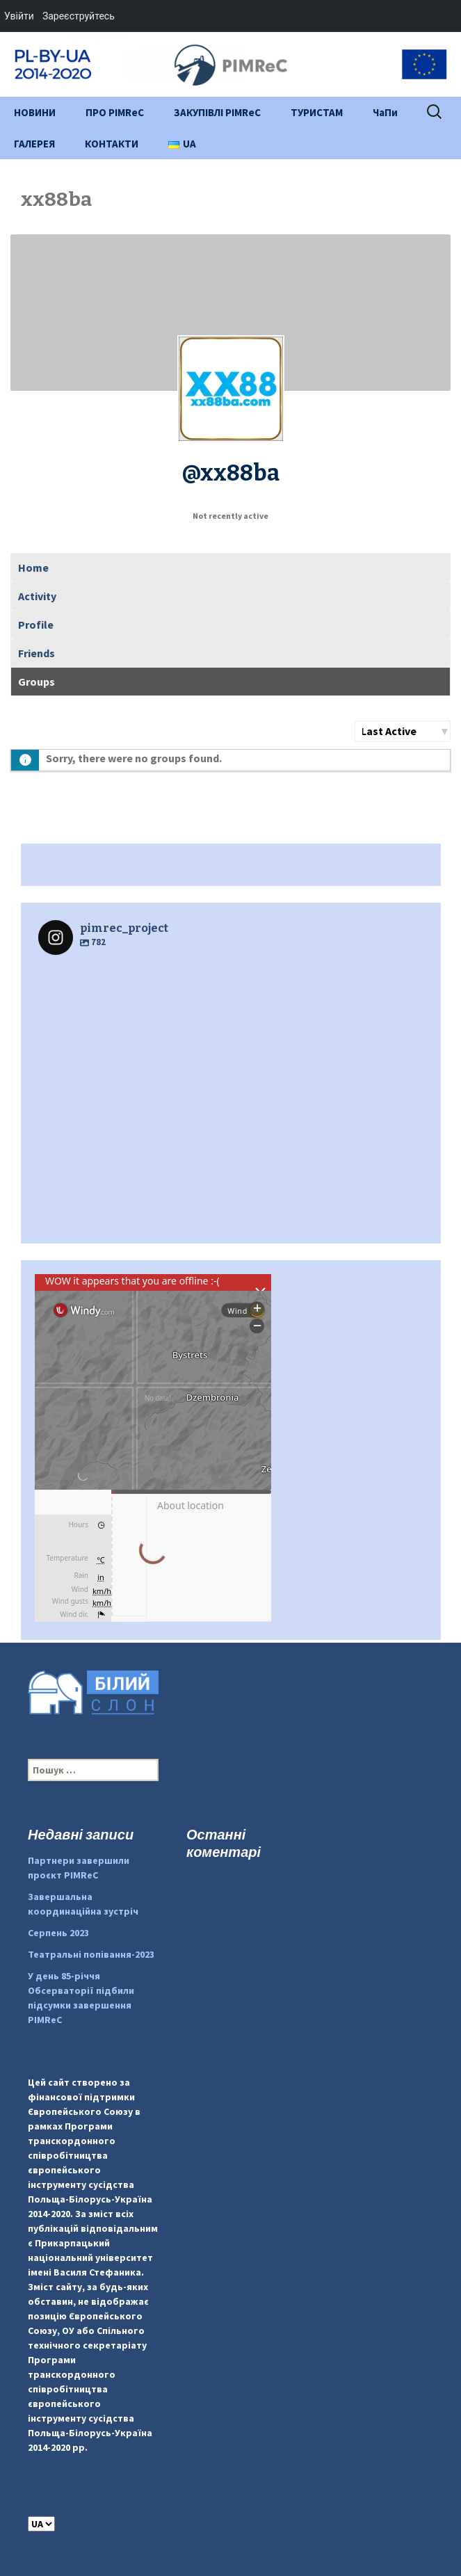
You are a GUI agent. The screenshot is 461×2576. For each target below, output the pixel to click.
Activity (37, 596)
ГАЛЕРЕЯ (34, 143)
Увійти (19, 16)
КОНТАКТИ (111, 143)
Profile (36, 624)
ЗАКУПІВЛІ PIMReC (217, 112)
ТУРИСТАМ (317, 112)
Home (33, 567)
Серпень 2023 (58, 1932)
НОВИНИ (35, 112)
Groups (36, 682)
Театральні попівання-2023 (91, 1954)
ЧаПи (385, 112)
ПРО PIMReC (115, 112)
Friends (36, 653)
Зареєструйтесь (78, 16)
